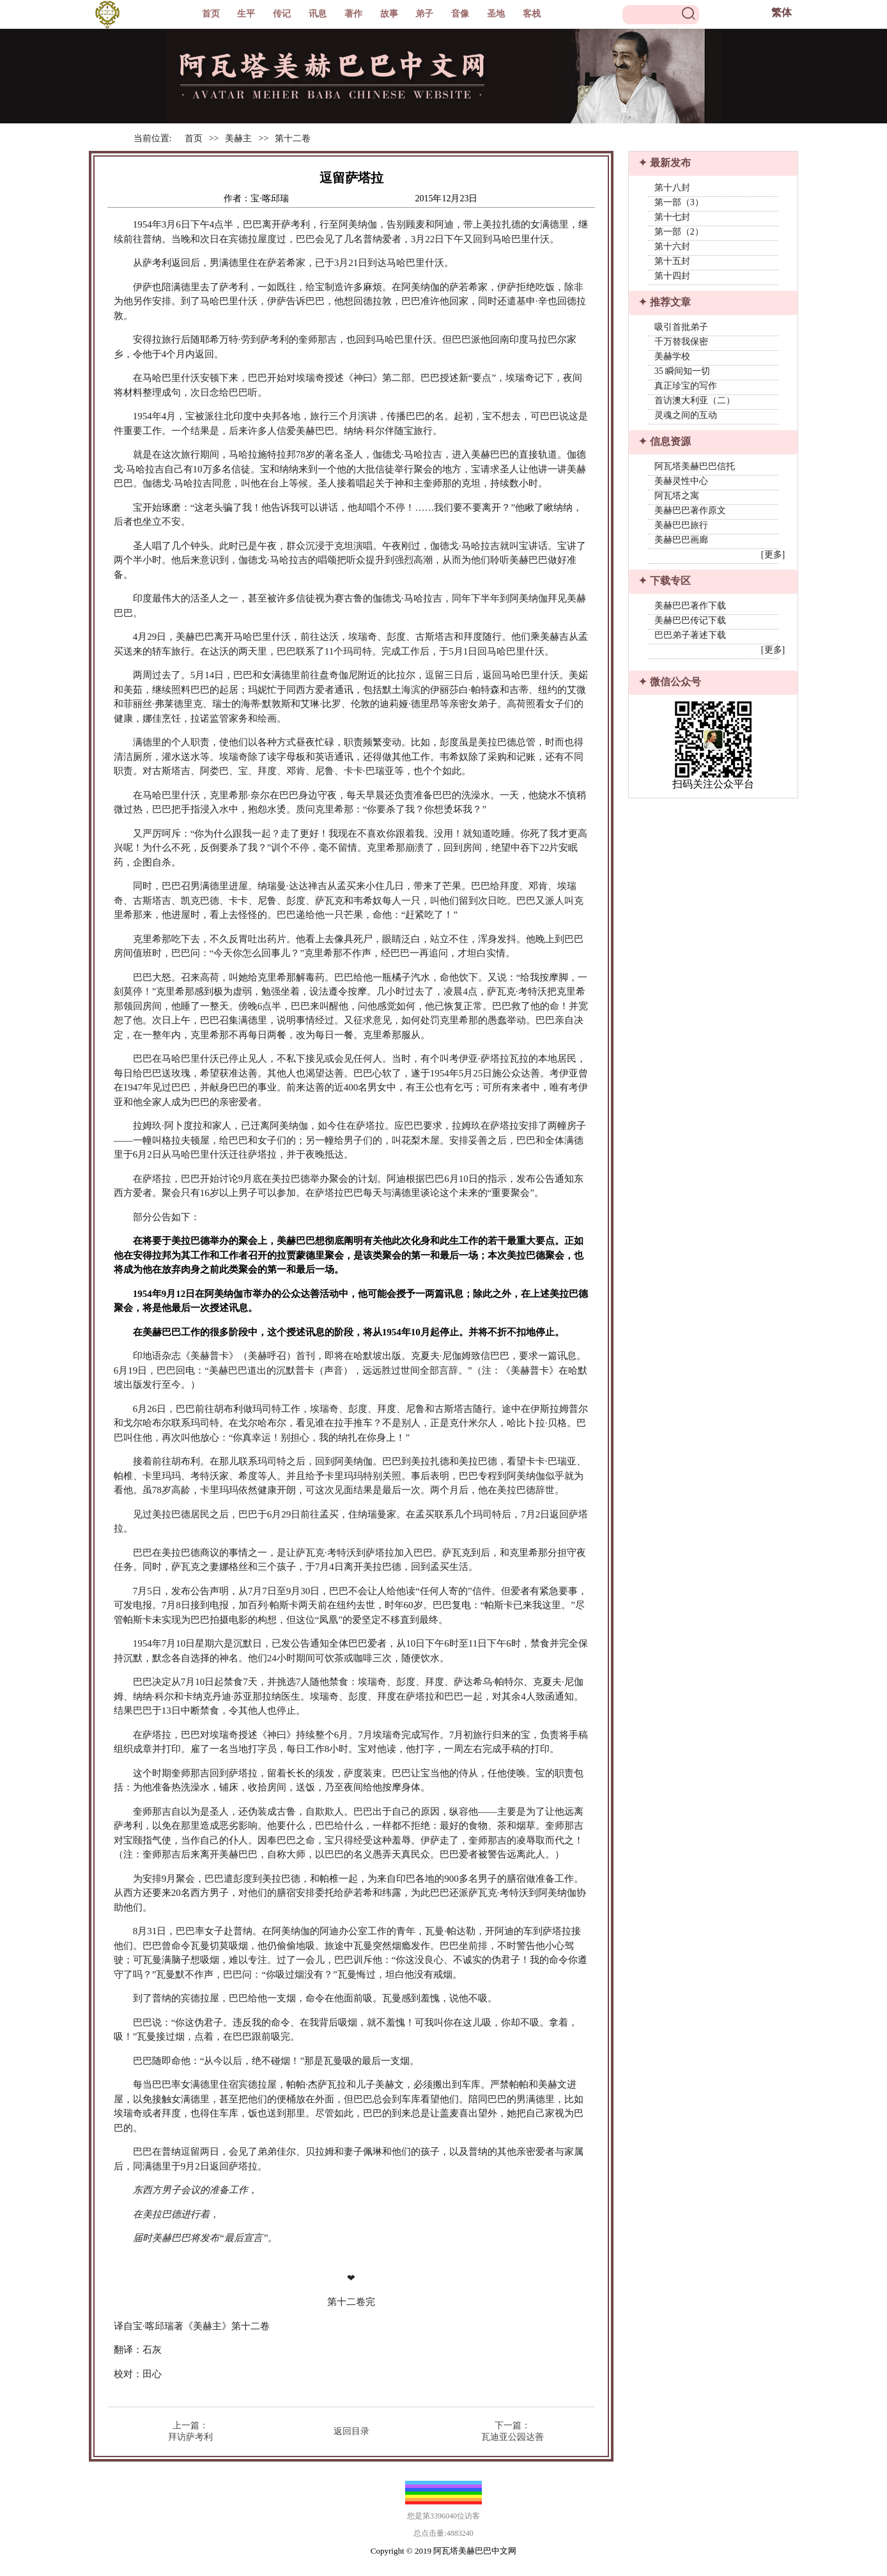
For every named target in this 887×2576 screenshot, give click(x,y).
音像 (460, 14)
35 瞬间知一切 (682, 371)
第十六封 (672, 246)
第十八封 (672, 187)
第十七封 (672, 217)
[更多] (773, 554)
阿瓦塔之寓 (676, 495)
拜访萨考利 (190, 2437)
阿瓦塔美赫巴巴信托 (694, 466)
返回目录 (351, 2431)
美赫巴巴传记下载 (690, 620)
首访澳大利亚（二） (694, 400)
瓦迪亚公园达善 (512, 2437)
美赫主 (238, 138)
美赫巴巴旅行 (681, 525)
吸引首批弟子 (681, 327)
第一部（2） (679, 232)
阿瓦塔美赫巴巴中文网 (474, 2551)
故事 (389, 14)
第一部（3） (679, 202)
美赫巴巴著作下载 (690, 605)
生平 (246, 14)
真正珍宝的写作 (685, 386)
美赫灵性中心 (681, 481)
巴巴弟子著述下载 (690, 635)
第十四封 (672, 276)
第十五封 (672, 261)
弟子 (424, 14)
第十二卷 (293, 138)
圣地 (496, 14)
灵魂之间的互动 (685, 415)
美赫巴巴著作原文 (690, 510)
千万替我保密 (681, 341)
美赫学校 (672, 356)
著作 (353, 14)
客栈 (532, 14)
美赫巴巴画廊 (681, 540)
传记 (282, 14)
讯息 (318, 14)
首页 (211, 14)
